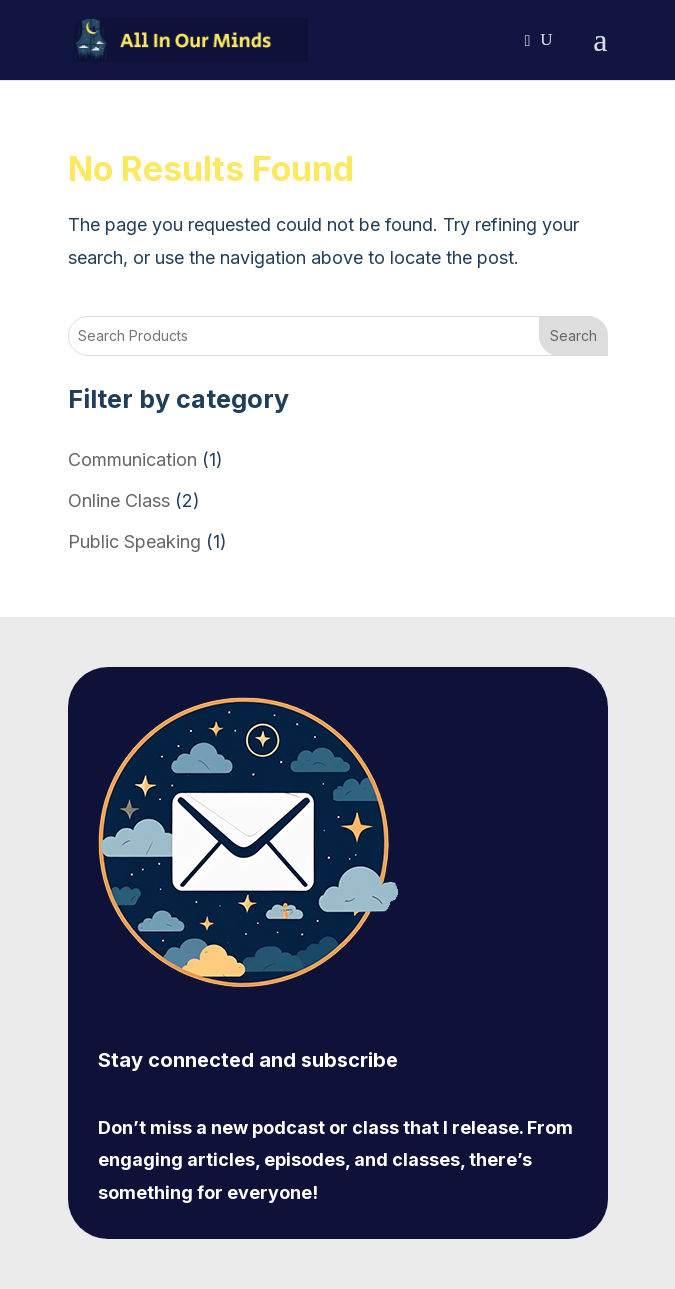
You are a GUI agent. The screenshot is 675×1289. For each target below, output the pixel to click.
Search (573, 335)
